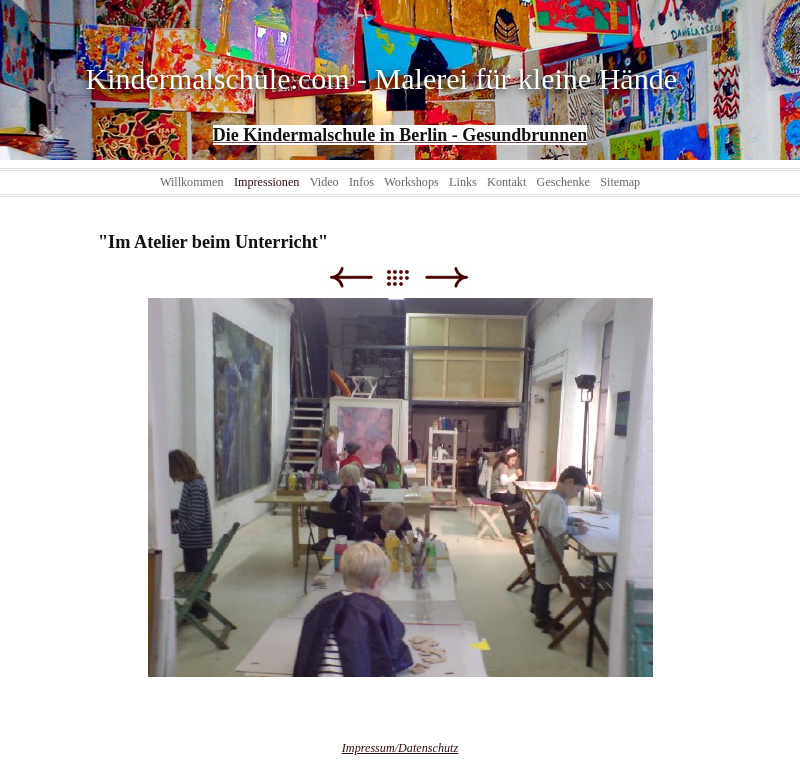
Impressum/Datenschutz (400, 748)
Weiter (446, 277)
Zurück (350, 277)
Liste (407, 277)
